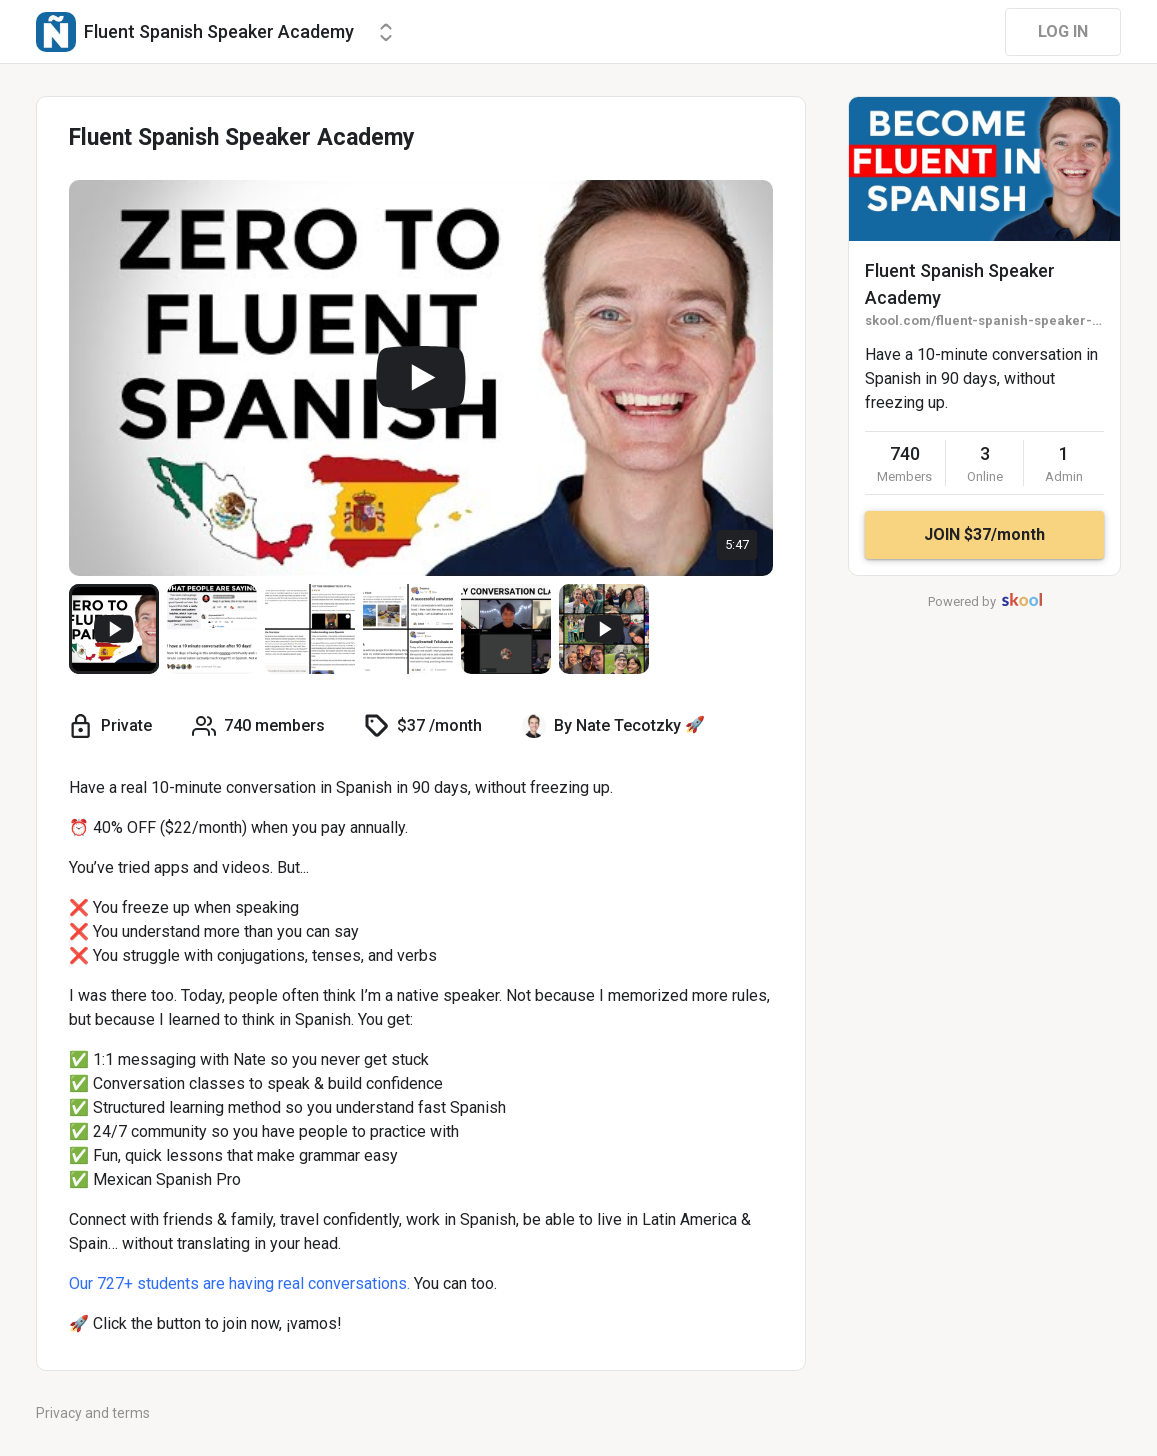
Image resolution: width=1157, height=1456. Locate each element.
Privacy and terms (93, 1413)
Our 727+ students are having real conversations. (239, 1283)
